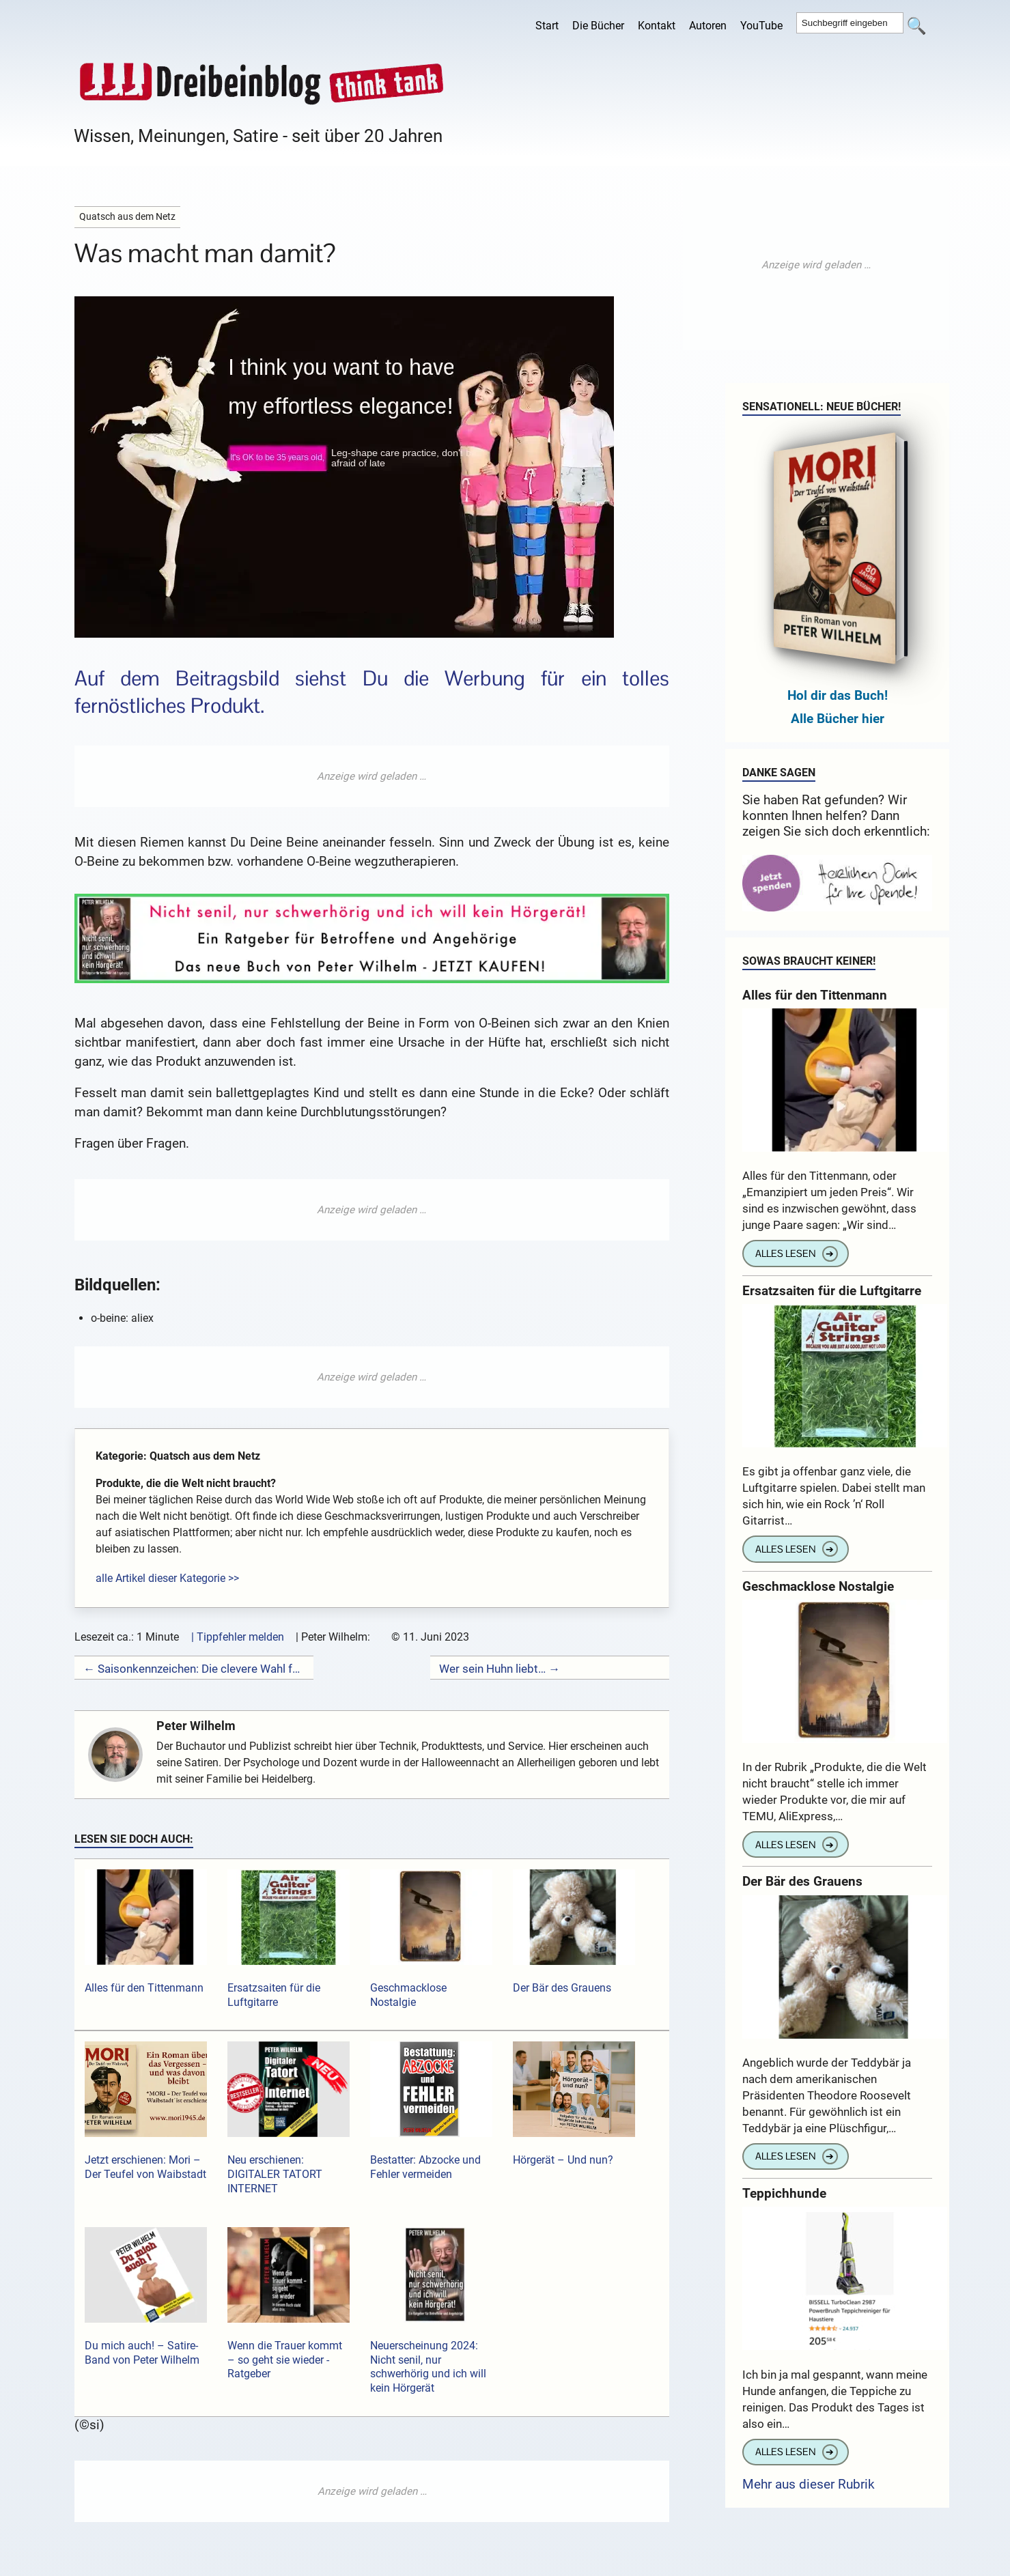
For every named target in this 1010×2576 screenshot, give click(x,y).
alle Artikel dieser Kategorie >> (167, 1578)
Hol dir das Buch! (837, 695)
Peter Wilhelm (197, 1725)
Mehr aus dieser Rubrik (808, 2484)
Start (547, 25)
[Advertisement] (371, 776)
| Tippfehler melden (237, 1636)
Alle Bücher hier (837, 718)
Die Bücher (598, 25)
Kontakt (656, 25)
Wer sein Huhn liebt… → (499, 1668)
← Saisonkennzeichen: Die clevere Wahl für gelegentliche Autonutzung (194, 1668)
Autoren (708, 25)
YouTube (761, 25)
